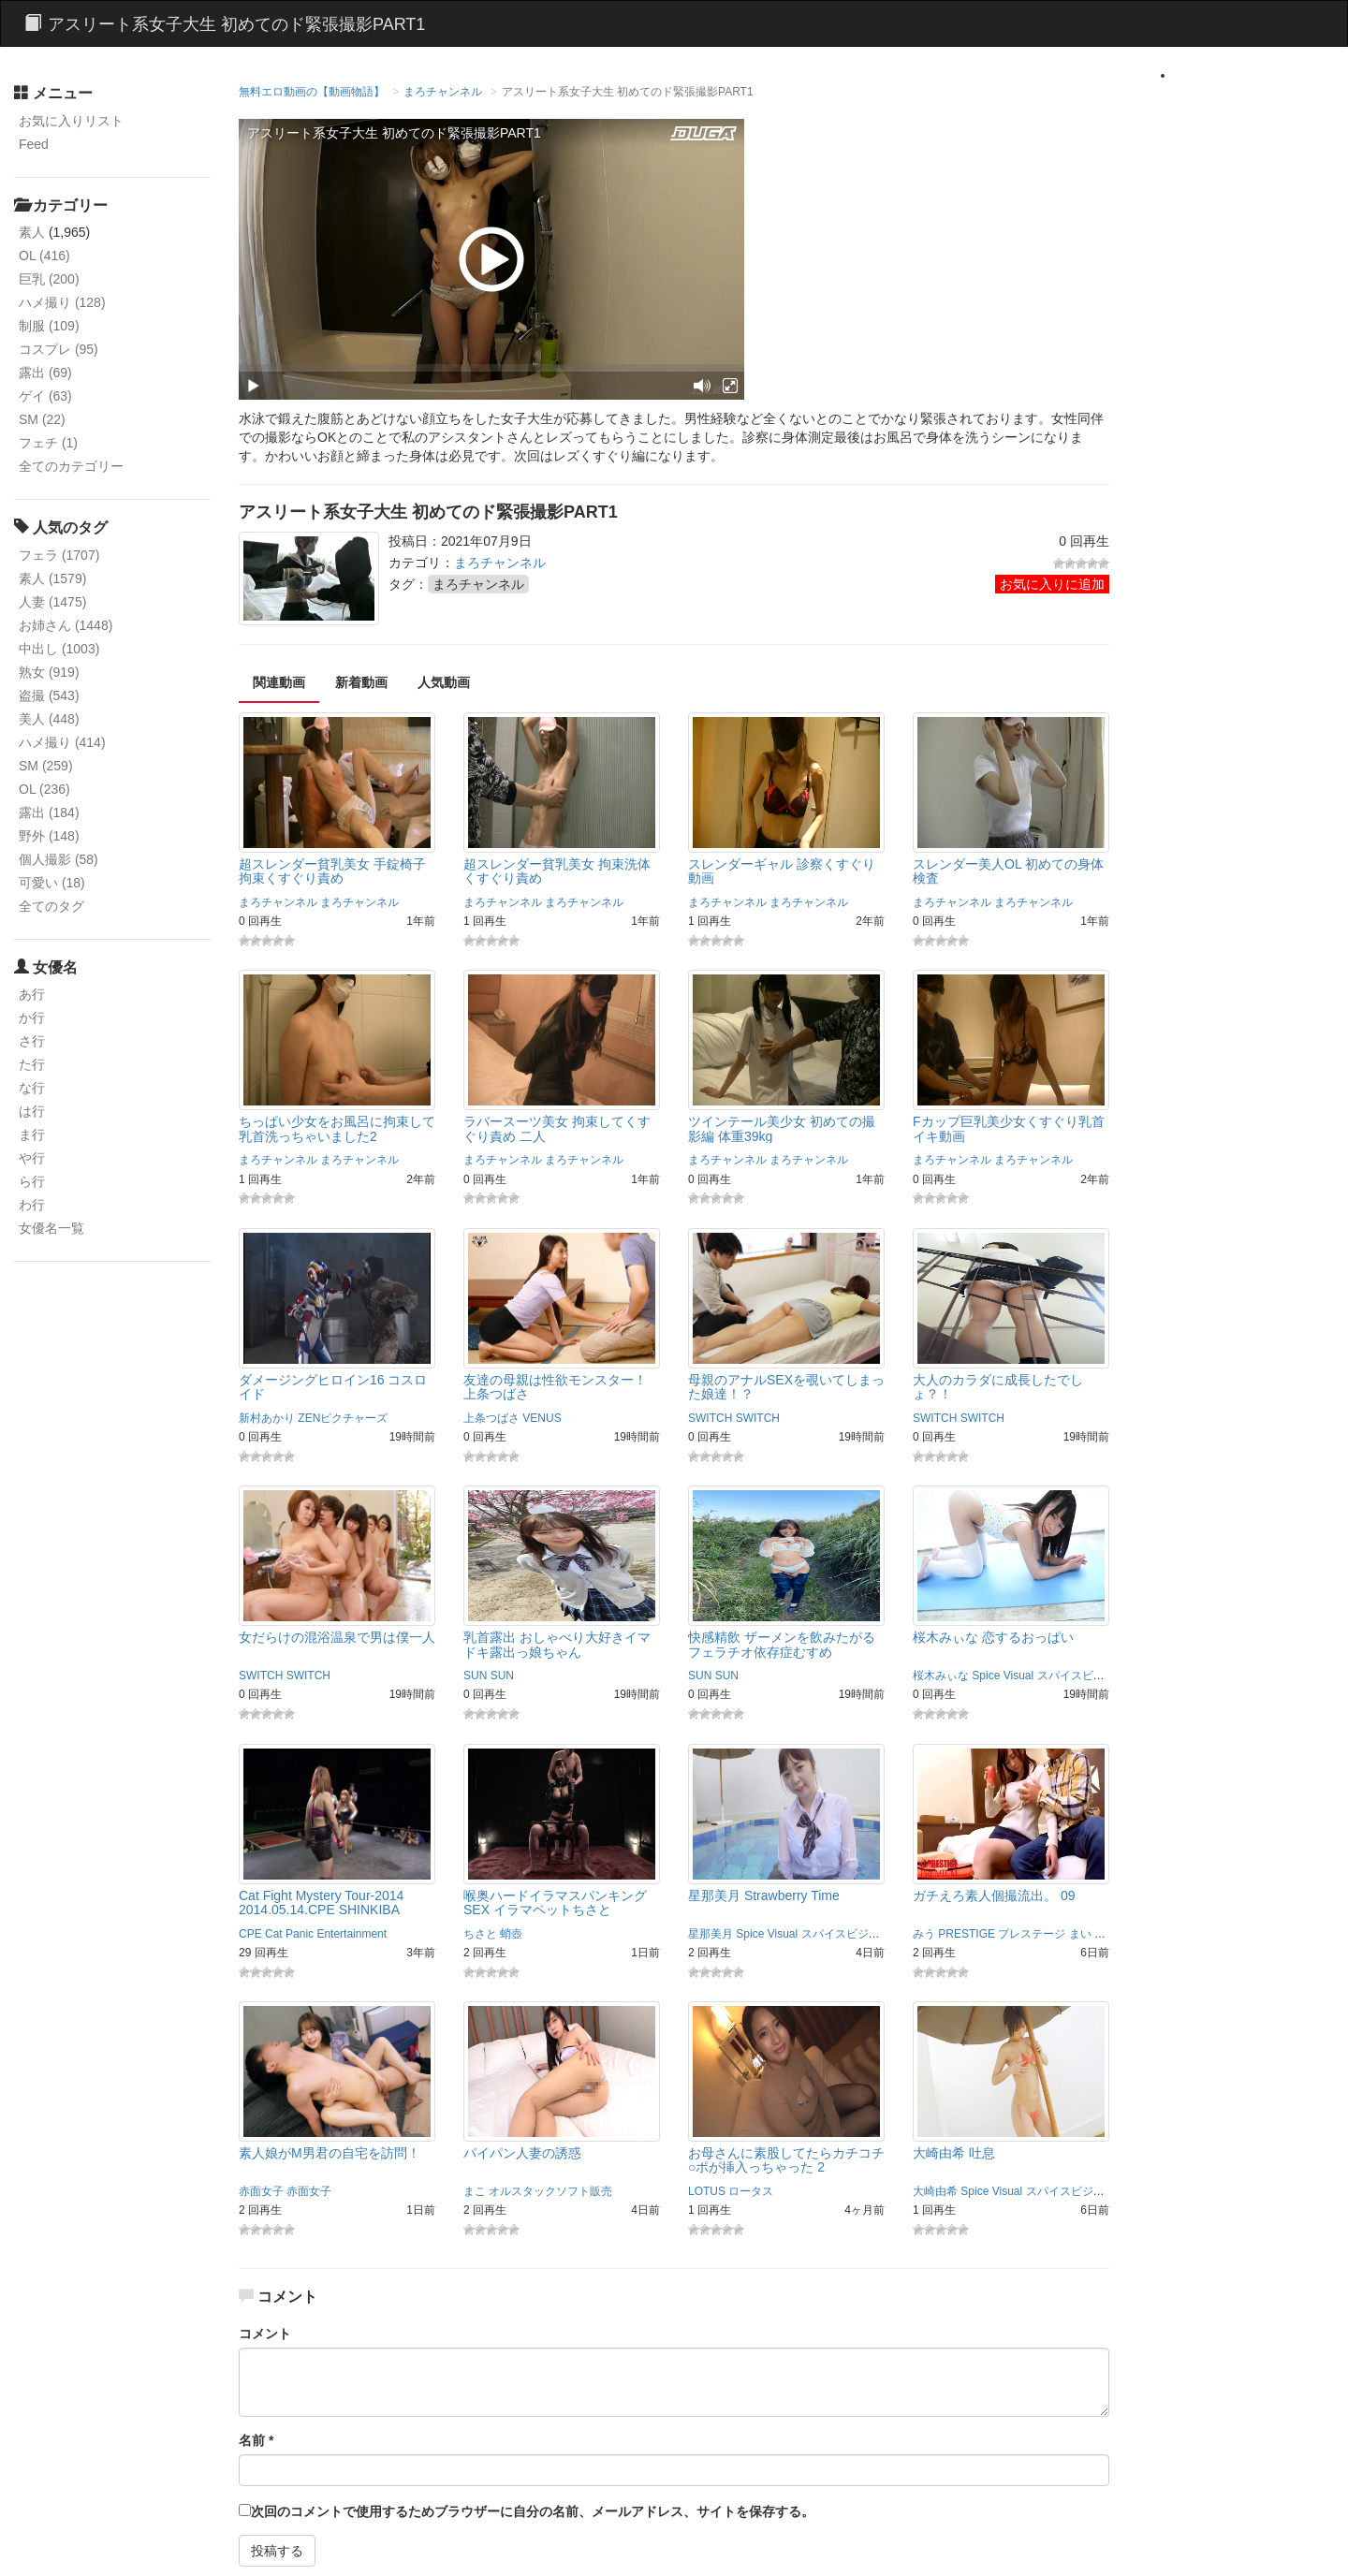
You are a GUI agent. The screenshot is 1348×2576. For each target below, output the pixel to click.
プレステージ (1031, 1933)
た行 (32, 1064)
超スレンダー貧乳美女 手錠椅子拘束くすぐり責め (332, 871)
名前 (256, 2440)
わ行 (32, 1204)
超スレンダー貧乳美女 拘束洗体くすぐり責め (557, 871)
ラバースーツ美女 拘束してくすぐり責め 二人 (557, 1128)
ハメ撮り (62, 302)
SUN (475, 1675)
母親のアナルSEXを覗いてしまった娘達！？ (786, 1386)
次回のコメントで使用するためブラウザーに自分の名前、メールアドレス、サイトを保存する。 (532, 2511)
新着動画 (361, 682)
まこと (1111, 1933)
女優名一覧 (51, 1228)
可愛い (52, 882)
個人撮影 (58, 859)
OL (44, 255)
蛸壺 (511, 1933)
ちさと (480, 1933)
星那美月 (710, 1933)
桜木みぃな (941, 1675)
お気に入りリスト (71, 120)
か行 (32, 1017)
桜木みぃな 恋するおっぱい (993, 1637)
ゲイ (45, 395)
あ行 (32, 994)
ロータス (750, 2191)
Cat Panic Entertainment (326, 1933)
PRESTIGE (966, 1933)
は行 (32, 1111)
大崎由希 (935, 2191)
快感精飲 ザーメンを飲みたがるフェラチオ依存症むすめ (781, 1644)
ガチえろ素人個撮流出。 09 (994, 1895)
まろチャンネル (442, 91)
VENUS (541, 1418)
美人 (49, 718)
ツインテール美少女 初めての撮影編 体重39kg (781, 1128)
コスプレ (58, 349)
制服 (49, 325)
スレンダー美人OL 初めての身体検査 (1008, 871)
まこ (474, 2191)
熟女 (49, 672)
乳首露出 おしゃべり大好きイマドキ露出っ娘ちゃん (557, 1644)
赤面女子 (261, 2191)
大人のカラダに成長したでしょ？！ (998, 1386)
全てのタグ (51, 906)
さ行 (32, 1040)
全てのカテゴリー (71, 466)
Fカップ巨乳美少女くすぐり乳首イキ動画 (1009, 1128)
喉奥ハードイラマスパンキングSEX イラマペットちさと (555, 1902)
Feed (34, 144)
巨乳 (49, 278)
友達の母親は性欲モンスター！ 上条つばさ (555, 1386)
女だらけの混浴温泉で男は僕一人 (337, 1637)
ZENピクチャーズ (343, 1418)
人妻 (52, 601)
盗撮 (49, 695)
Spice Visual (1002, 1675)
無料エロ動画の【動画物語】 (312, 91)
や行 (32, 1157)
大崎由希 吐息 (954, 2152)
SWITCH (710, 1418)
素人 (32, 232)
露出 (45, 372)
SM (42, 419)
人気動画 (444, 682)
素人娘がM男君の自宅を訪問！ (329, 2152)
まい (1080, 1933)
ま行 (32, 1134)
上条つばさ (491, 1418)
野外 (49, 835)
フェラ (59, 555)
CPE (250, 1933)
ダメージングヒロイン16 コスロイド (333, 1386)
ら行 (32, 1181)
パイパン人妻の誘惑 (522, 2152)
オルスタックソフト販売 (550, 2191)
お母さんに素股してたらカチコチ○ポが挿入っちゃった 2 (786, 2159)
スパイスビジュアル (1087, 1675)
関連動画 (279, 682)
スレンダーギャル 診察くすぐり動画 (781, 871)
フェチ (48, 442)
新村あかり (267, 1418)
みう (924, 1933)
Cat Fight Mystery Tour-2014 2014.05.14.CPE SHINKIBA (321, 1902)
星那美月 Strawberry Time (764, 1895)
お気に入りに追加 (1052, 584)
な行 (32, 1087)
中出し (59, 648)
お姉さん (65, 625)
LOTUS (706, 2191)
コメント (265, 2333)
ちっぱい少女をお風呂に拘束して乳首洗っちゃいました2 (337, 1128)
